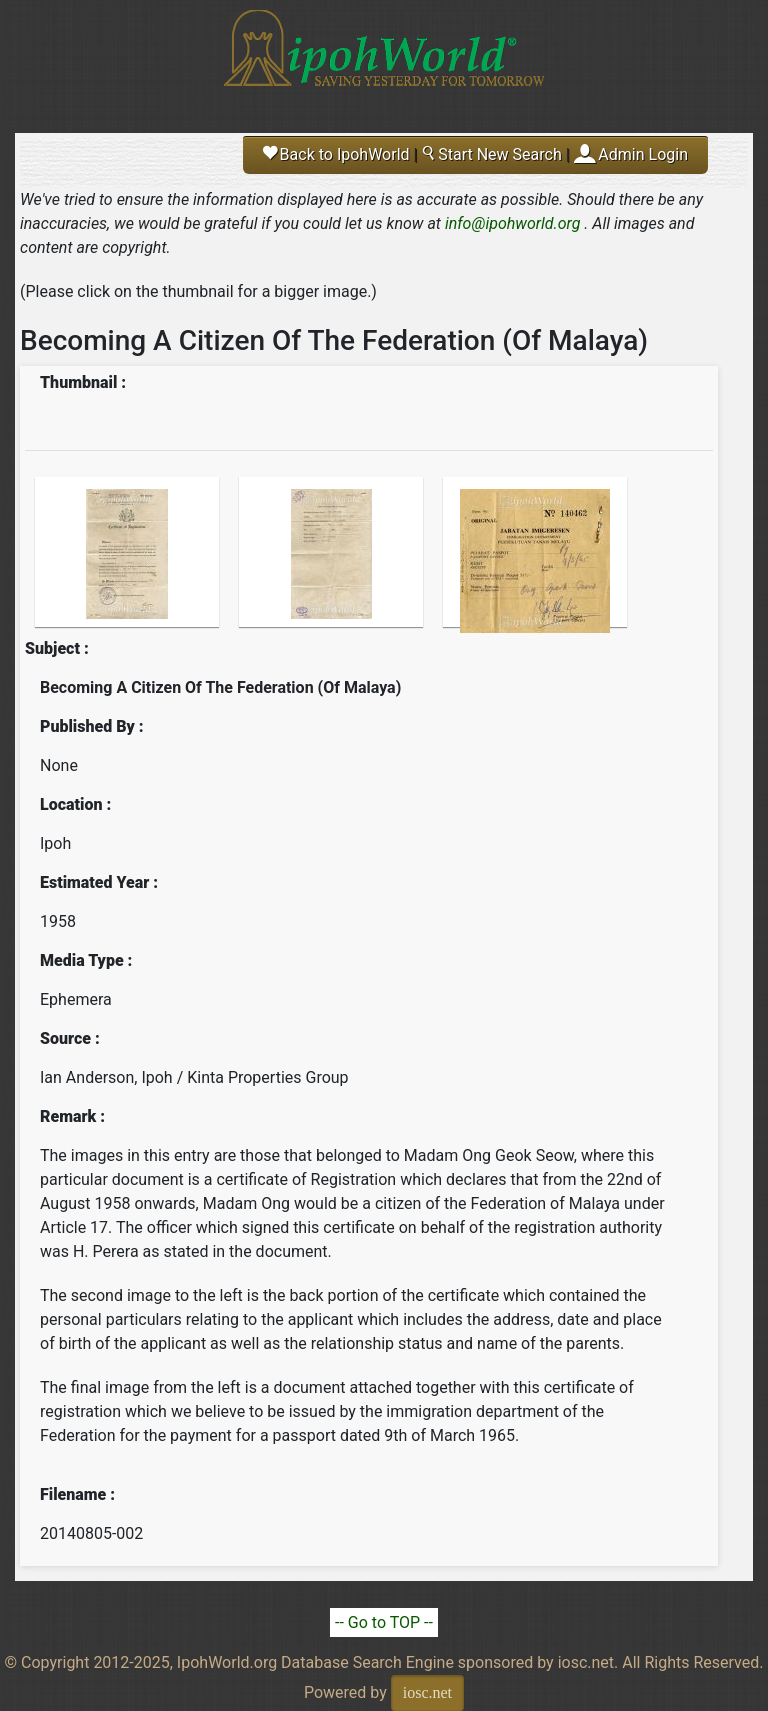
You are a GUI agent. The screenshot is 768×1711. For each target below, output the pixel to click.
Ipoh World (384, 60)
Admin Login (643, 154)
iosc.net (427, 1692)
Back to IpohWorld (336, 154)
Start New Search (491, 154)
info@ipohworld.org (513, 223)
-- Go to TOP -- (384, 1622)
